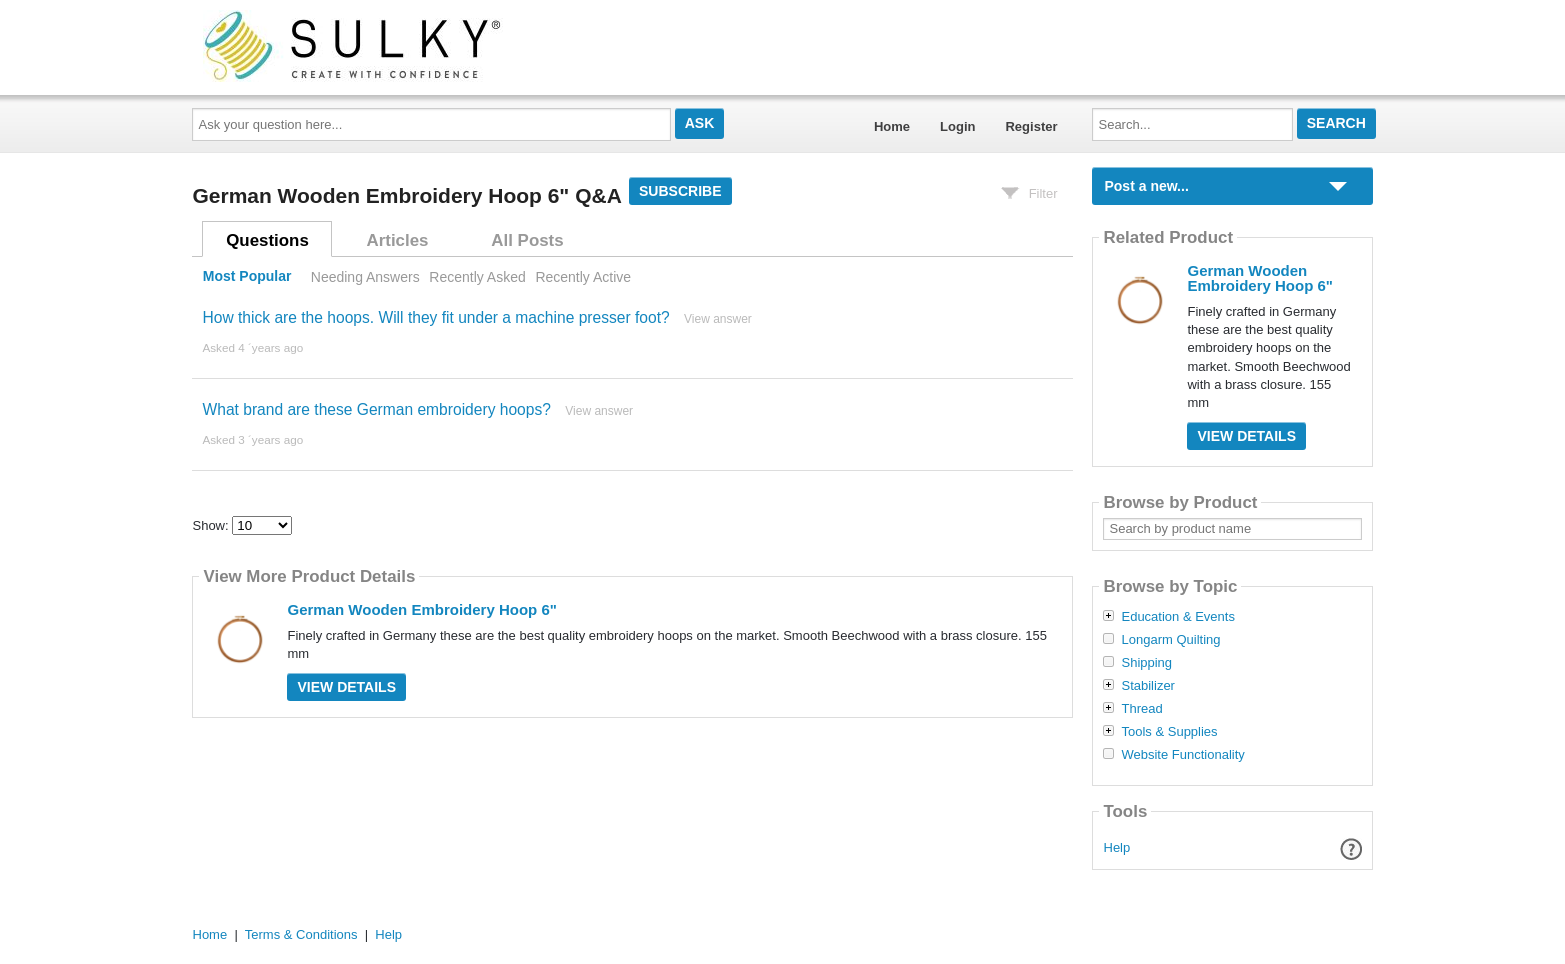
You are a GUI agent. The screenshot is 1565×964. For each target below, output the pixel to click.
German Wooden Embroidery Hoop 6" (421, 609)
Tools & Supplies (1169, 732)
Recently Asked (477, 277)
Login (957, 126)
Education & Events (1177, 617)
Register (1031, 126)
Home (892, 126)
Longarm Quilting (1170, 640)
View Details (346, 687)
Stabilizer (1147, 686)
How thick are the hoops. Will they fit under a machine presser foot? (435, 317)
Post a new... (1146, 186)
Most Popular (247, 277)
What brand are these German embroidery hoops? (376, 409)
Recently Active (583, 277)
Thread (1141, 709)
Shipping (1146, 663)
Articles (398, 240)
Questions (267, 240)
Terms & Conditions (301, 934)
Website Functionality (1182, 755)
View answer (718, 319)
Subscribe (680, 191)
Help (1117, 847)
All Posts (527, 240)
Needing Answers (365, 277)
